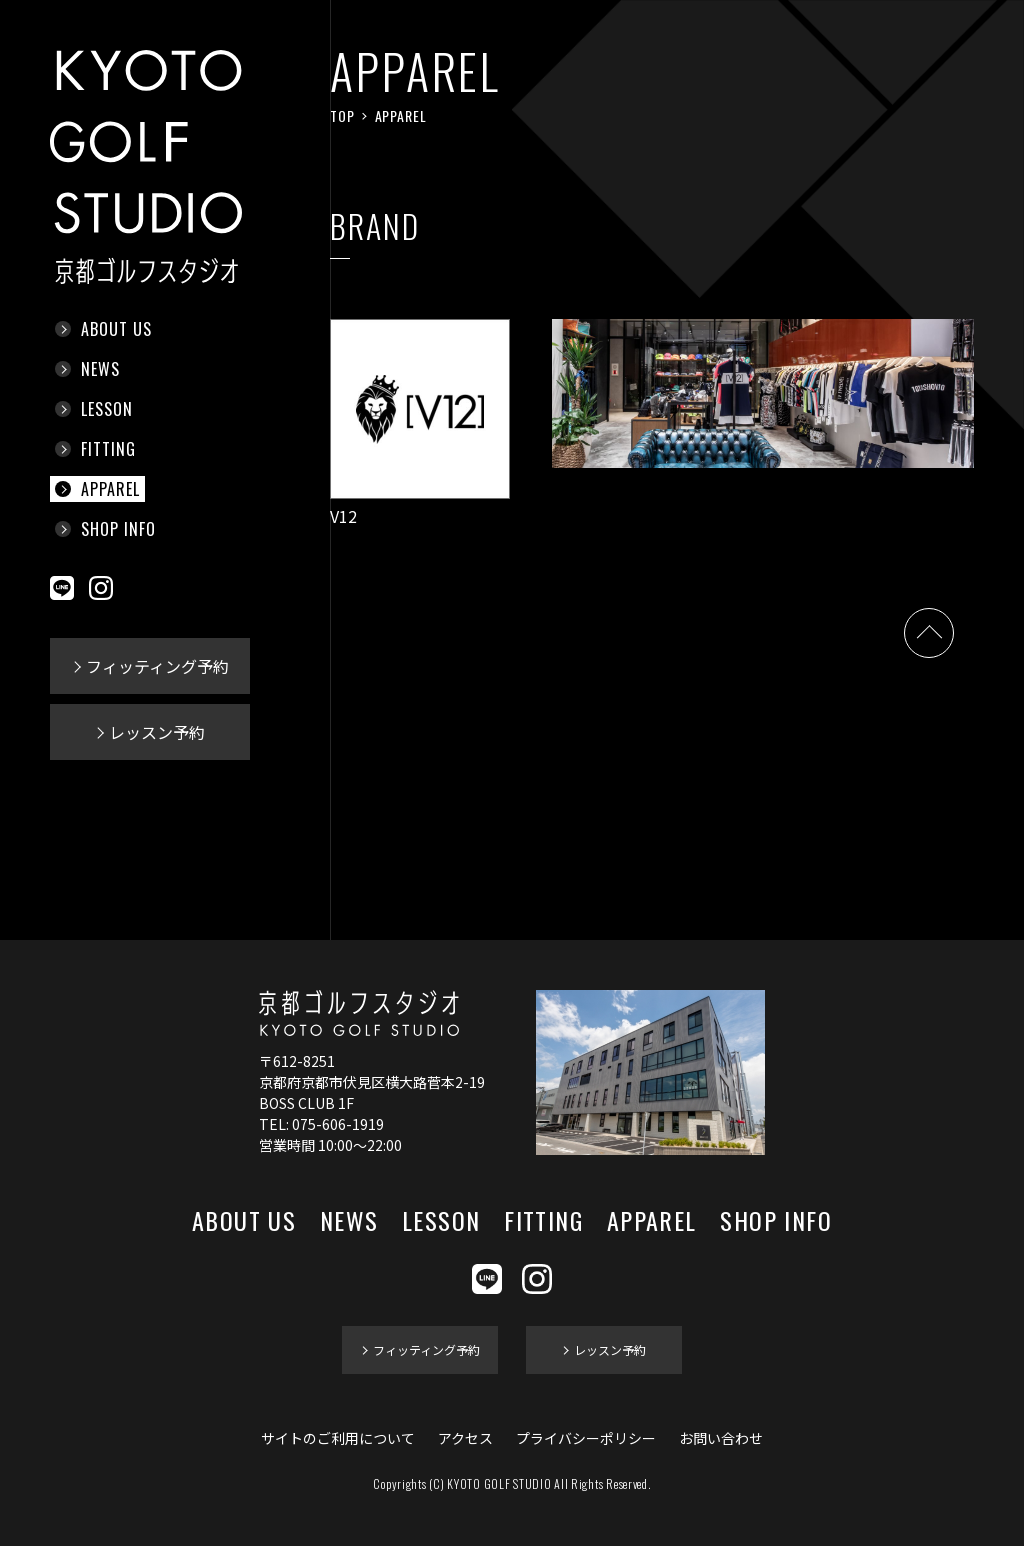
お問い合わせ (721, 1438)
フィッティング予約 (157, 666)
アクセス (465, 1438)
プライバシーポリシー (586, 1438)
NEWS (100, 369)
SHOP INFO (118, 529)
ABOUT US (116, 329)
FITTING (108, 449)
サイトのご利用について (338, 1438)
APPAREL (110, 489)
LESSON (107, 409)
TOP (342, 115)
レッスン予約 (157, 732)
